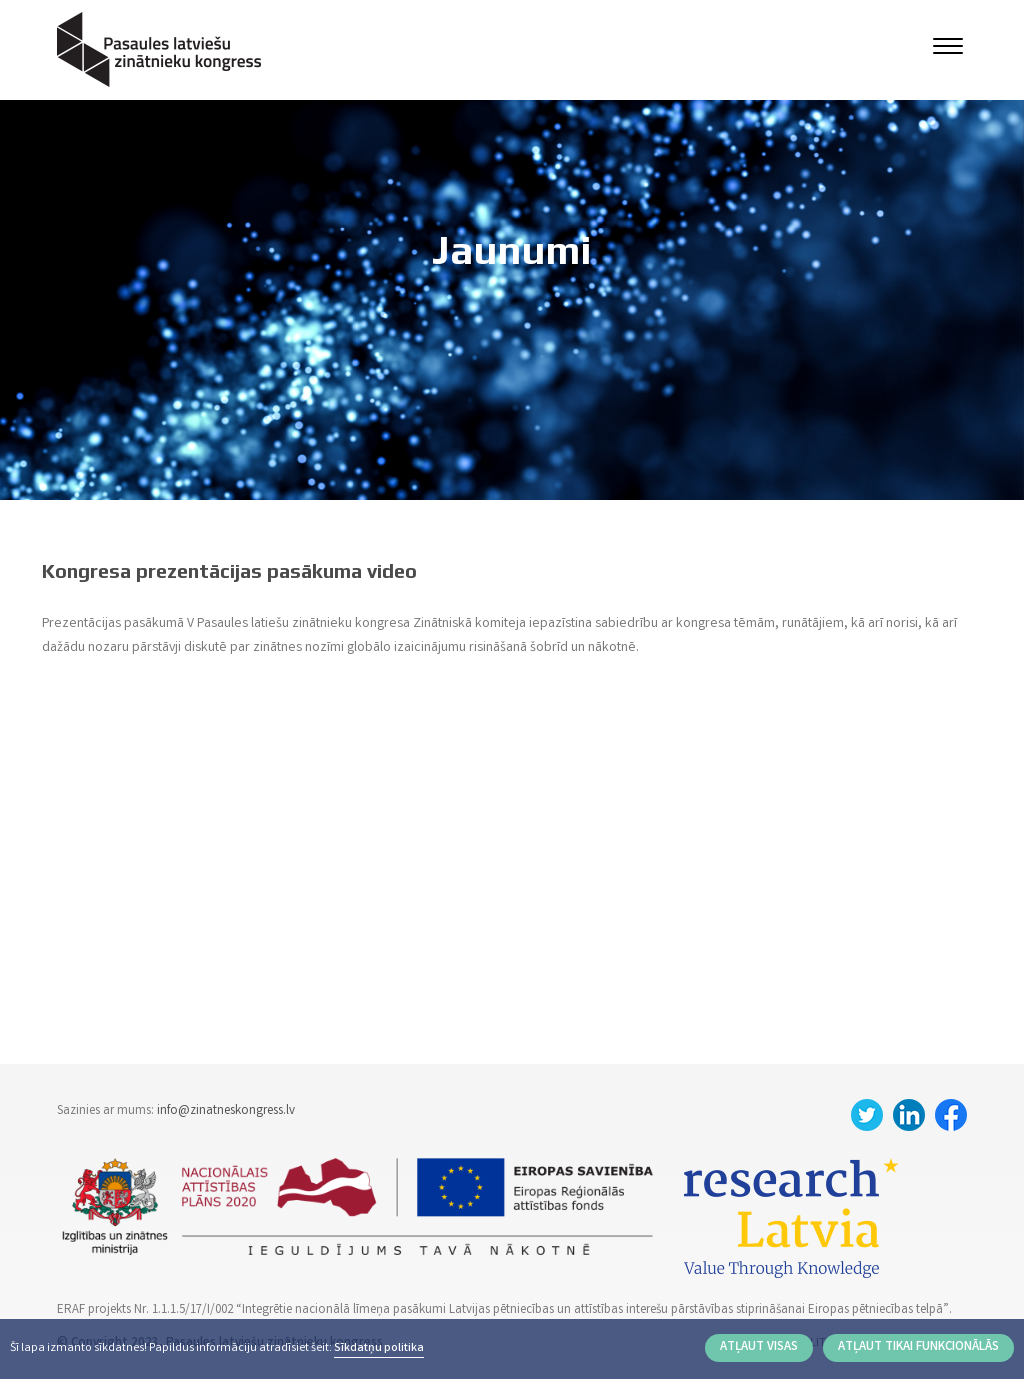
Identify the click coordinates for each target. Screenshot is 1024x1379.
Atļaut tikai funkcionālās (918, 1347)
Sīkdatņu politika (379, 1348)
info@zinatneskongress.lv (226, 1111)
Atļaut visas (759, 1347)
